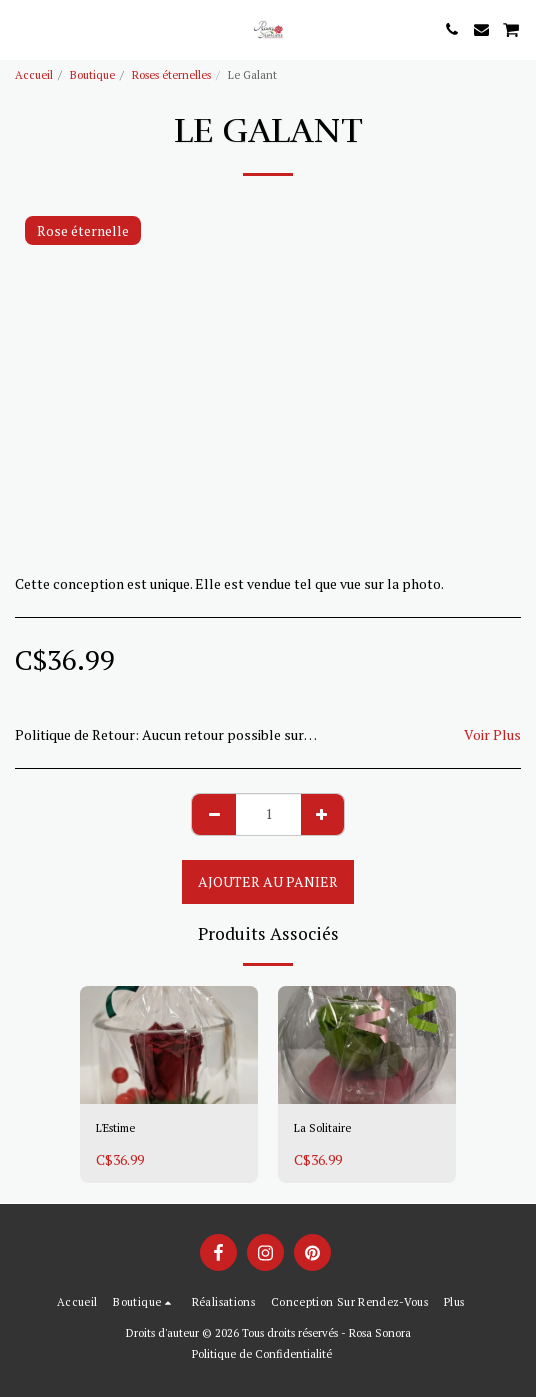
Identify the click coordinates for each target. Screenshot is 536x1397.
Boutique (92, 74)
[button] (22, 28)
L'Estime (115, 1127)
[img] (169, 1045)
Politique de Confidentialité (262, 1353)
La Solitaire (322, 1127)
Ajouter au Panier (268, 881)
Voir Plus (492, 735)
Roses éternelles (171, 74)
